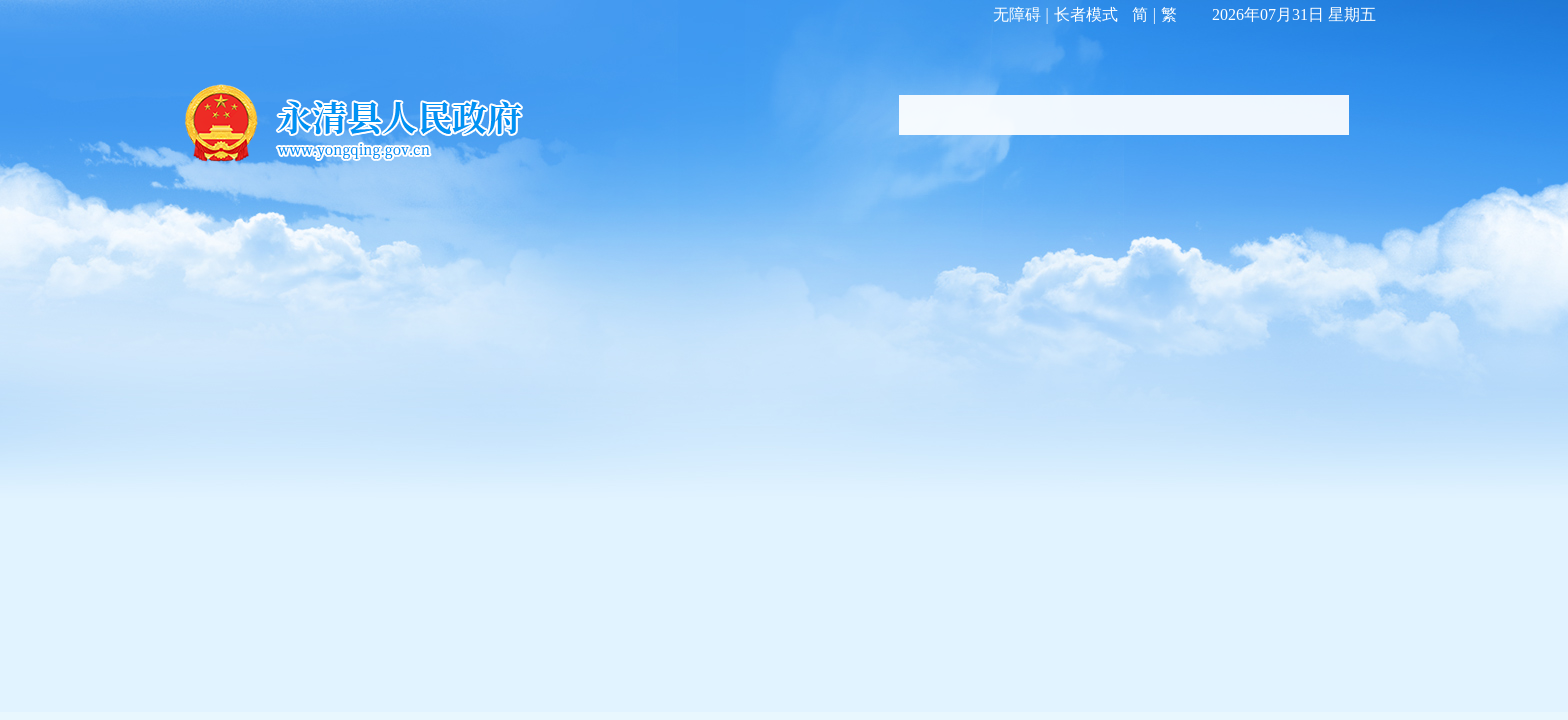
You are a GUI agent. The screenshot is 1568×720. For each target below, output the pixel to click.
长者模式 (1086, 14)
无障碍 (1017, 14)
